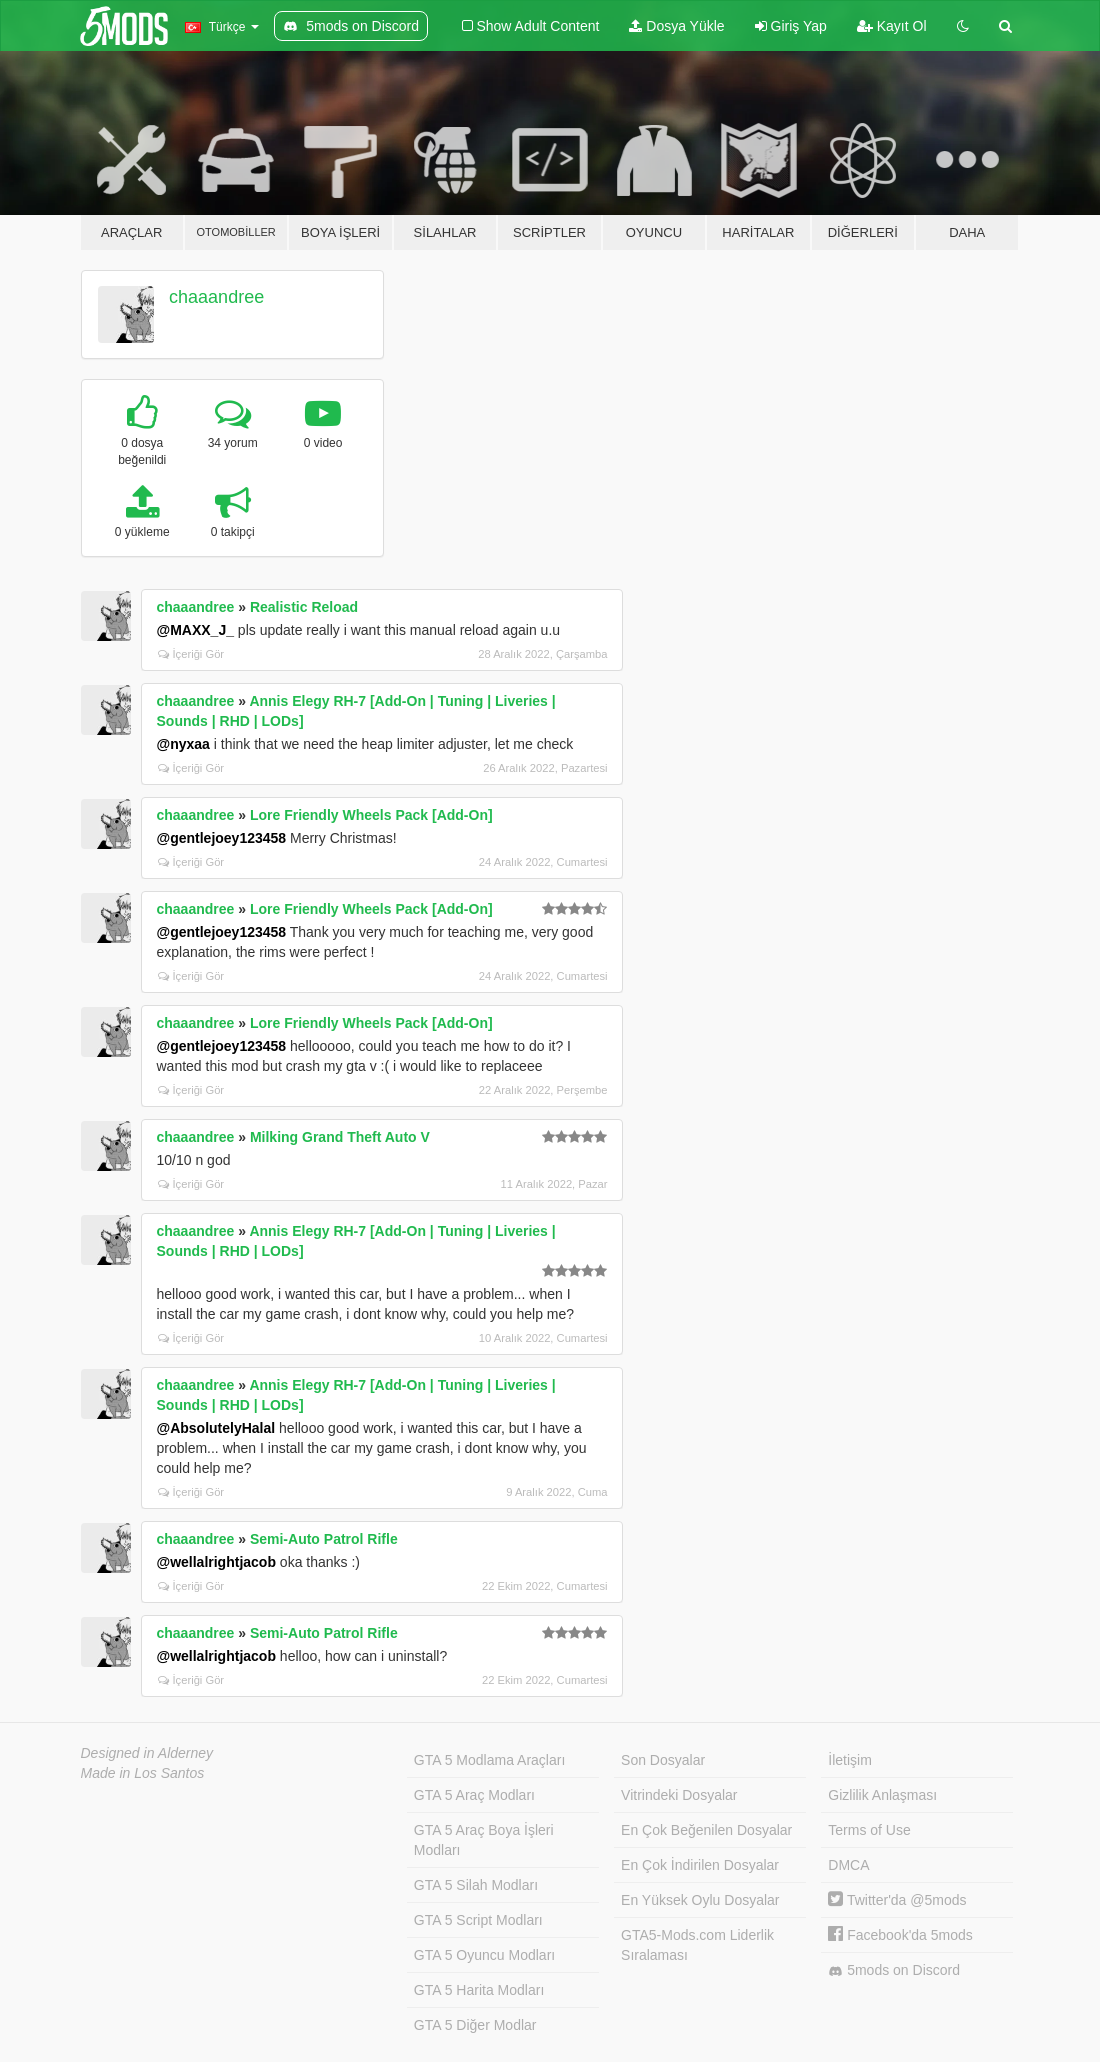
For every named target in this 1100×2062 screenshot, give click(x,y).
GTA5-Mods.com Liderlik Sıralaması (697, 1945)
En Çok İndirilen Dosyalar (700, 1865)
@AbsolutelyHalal (216, 1428)
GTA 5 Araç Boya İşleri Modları (484, 1840)
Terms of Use (869, 1830)
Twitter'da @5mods (897, 1900)
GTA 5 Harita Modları (479, 1990)
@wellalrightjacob (216, 1562)
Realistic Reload (304, 607)
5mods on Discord (894, 1970)
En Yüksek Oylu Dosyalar (700, 1900)
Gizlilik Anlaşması (882, 1795)
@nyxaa (183, 744)
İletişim (850, 1760)
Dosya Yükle (676, 26)
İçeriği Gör (191, 654)
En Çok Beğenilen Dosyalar (706, 1830)
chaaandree (216, 297)
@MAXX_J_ (195, 630)
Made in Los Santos (143, 1773)
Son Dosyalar (663, 1760)
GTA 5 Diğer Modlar (475, 2025)
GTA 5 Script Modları (478, 1920)
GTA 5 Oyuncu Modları (484, 1955)
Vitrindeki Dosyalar (679, 1795)
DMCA (848, 1865)
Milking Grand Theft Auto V (340, 1137)
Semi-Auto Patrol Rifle (324, 1539)
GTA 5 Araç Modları (474, 1795)
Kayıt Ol (892, 26)
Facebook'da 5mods (900, 1935)
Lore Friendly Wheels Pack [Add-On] (371, 815)
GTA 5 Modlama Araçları (489, 1760)
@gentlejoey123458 (222, 838)
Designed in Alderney (147, 1753)
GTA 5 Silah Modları (476, 1885)
